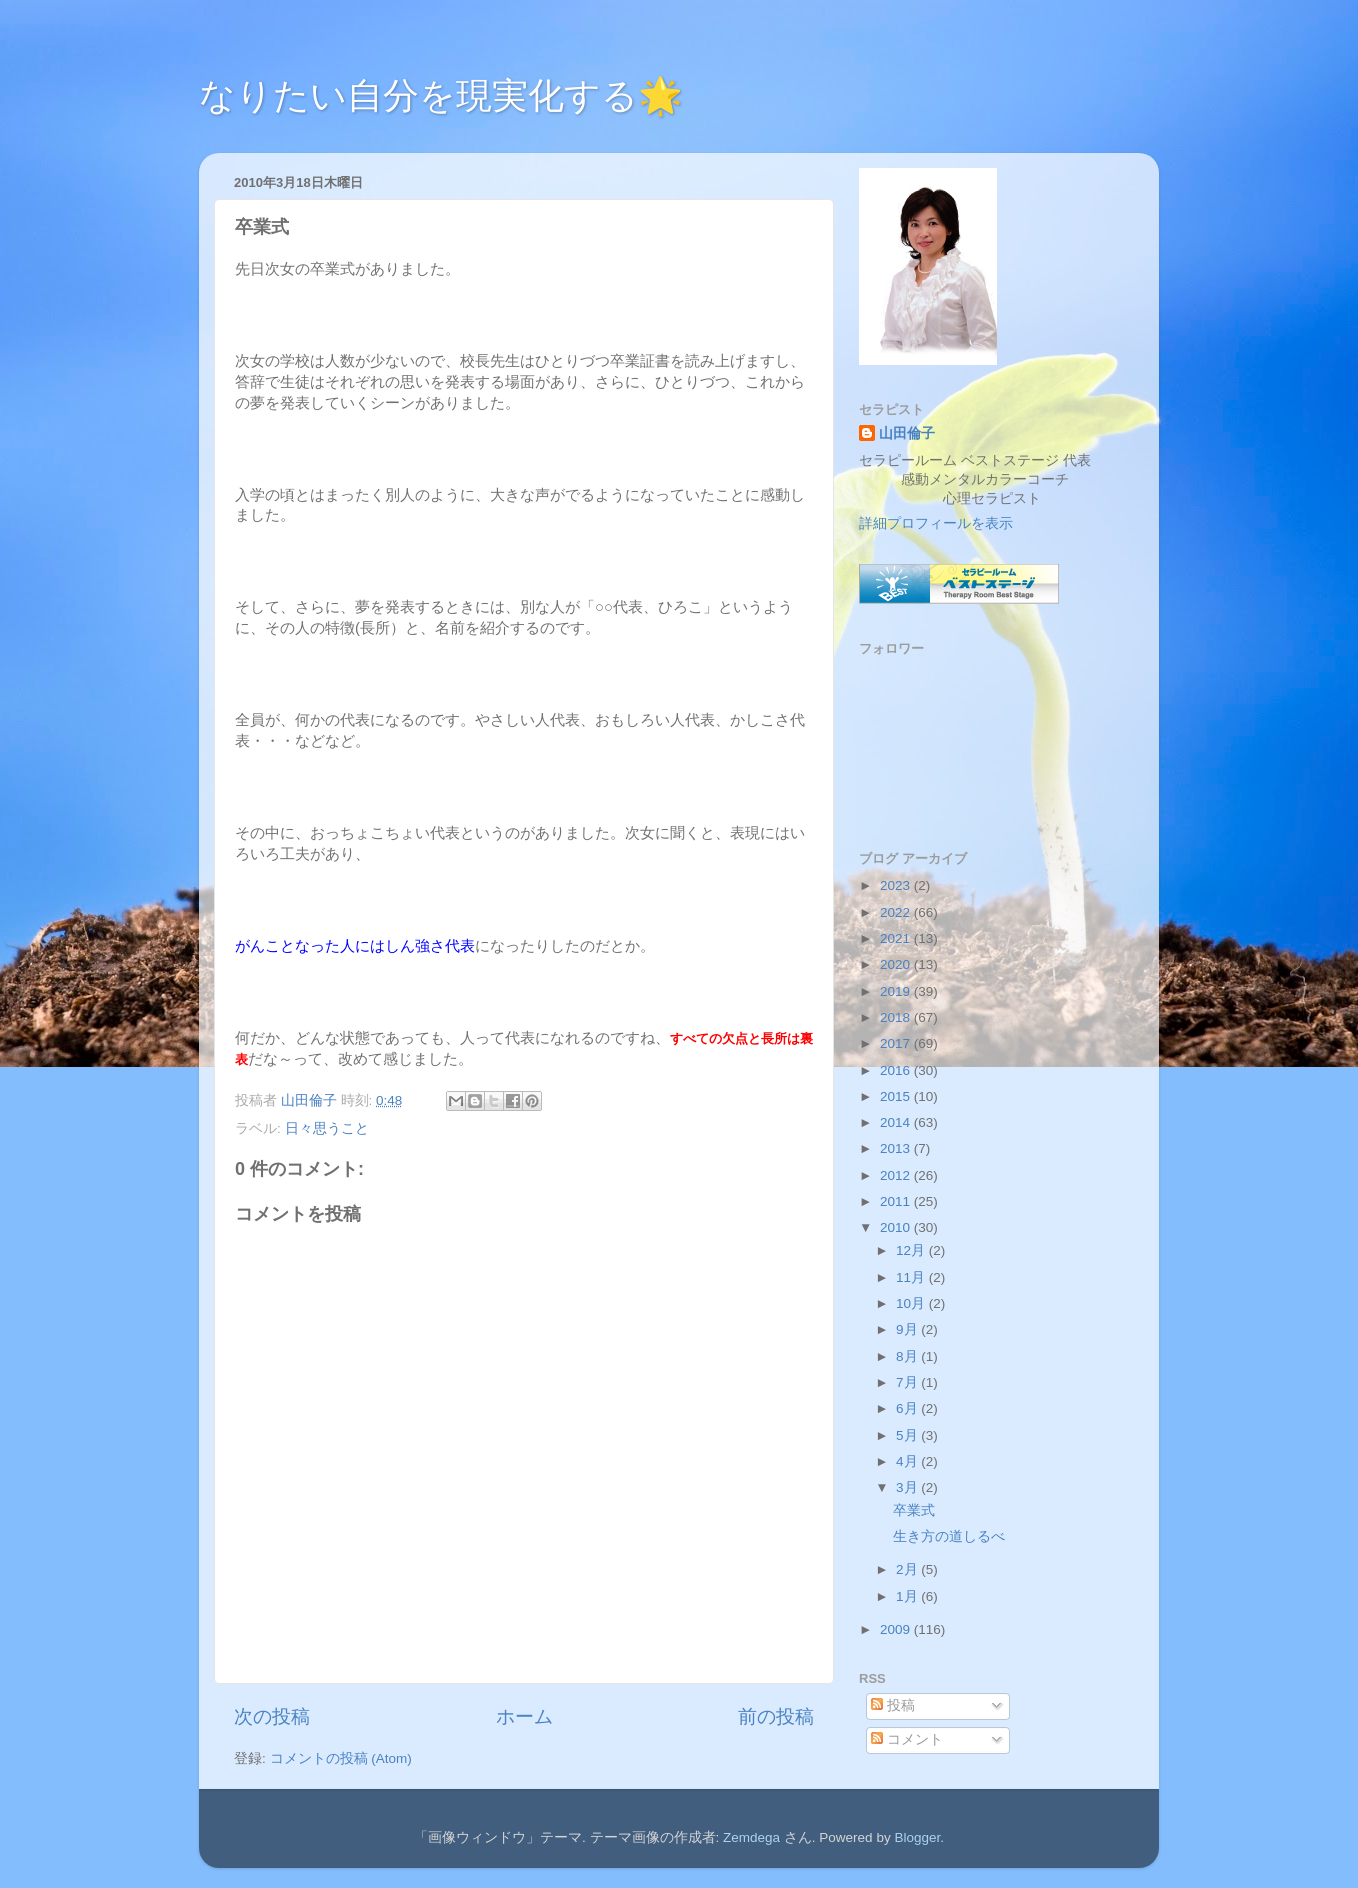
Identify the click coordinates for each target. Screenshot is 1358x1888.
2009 (897, 1629)
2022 (897, 912)
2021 (897, 938)
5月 (908, 1435)
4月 (908, 1461)
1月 (908, 1596)
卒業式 (914, 1510)
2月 (908, 1569)
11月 (912, 1277)
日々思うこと (327, 1128)
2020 (897, 964)
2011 (897, 1201)
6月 (908, 1408)
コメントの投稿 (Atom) (341, 1758)
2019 (897, 991)
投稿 (893, 1705)
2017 (897, 1043)
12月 (912, 1250)
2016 (897, 1070)
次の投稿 (272, 1716)
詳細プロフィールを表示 (936, 523)
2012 (897, 1175)
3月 (908, 1487)
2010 (897, 1227)
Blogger (917, 1837)
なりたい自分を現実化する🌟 (441, 95)
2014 (897, 1122)
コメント (907, 1739)
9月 (908, 1329)
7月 (908, 1382)
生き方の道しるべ (949, 1536)
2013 (897, 1148)
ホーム (524, 1716)
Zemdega (751, 1837)
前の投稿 (776, 1716)
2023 (897, 885)
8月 (908, 1356)
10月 (912, 1303)
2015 (897, 1096)
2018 (897, 1017)
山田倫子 (907, 433)
